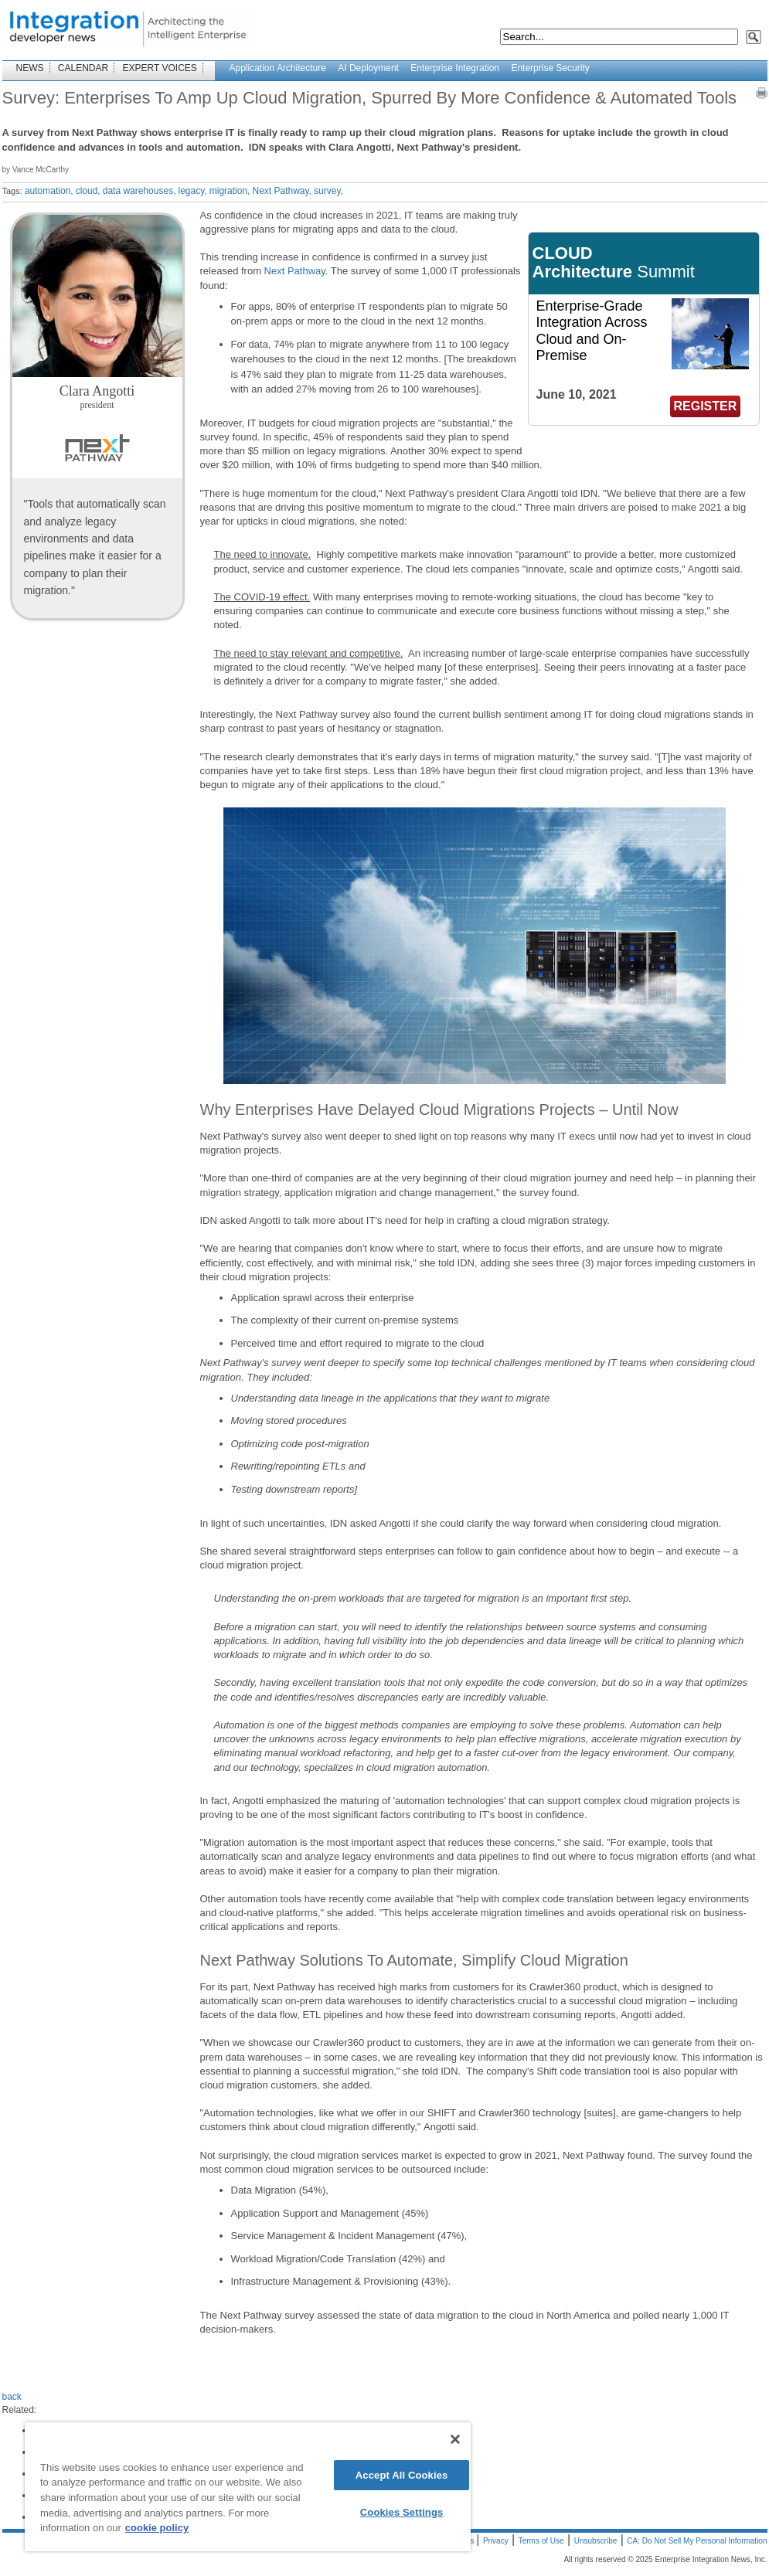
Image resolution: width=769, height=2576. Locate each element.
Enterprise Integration (454, 68)
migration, (229, 190)
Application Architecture (278, 68)
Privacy (496, 2541)
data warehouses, (139, 190)
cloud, (88, 190)
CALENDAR (83, 68)
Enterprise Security (550, 68)
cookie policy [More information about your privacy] (157, 2528)
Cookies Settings (402, 2512)
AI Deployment (368, 68)
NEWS (30, 68)
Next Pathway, (281, 190)
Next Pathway (294, 271)
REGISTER (705, 406)
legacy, (193, 190)
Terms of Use (541, 2541)
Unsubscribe (596, 2541)
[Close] (455, 2439)
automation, (49, 190)
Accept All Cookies (402, 2475)
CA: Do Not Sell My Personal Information (697, 2541)
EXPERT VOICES (160, 68)
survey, (328, 190)
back (12, 2396)
